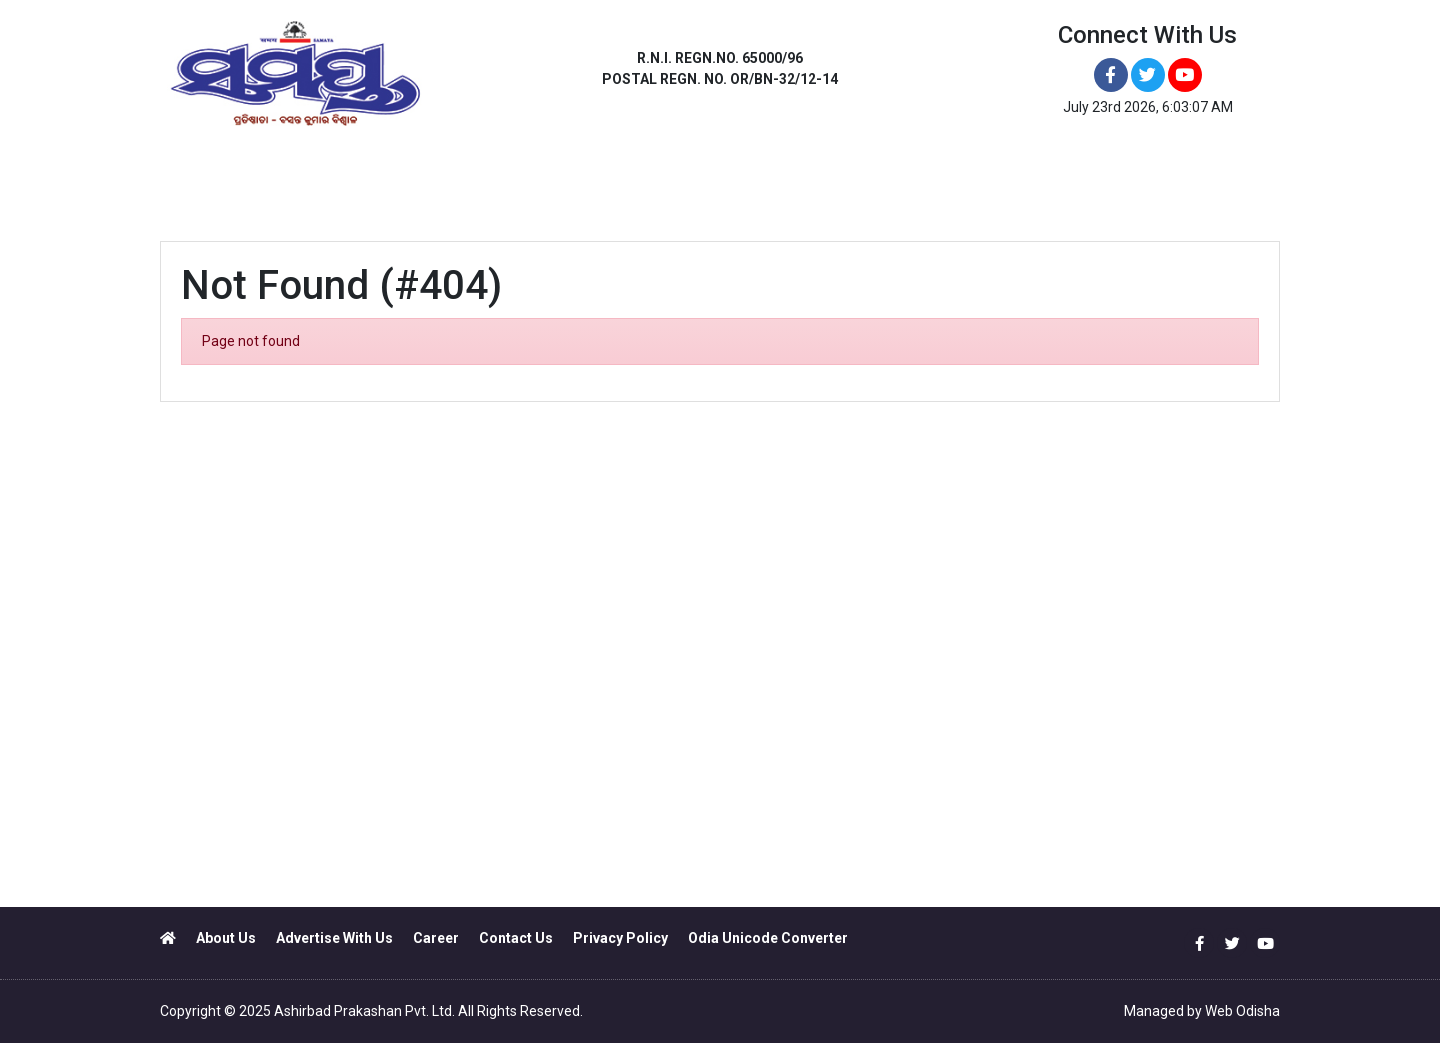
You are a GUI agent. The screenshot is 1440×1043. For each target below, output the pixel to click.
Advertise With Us (334, 938)
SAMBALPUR (811, 177)
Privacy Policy (620, 938)
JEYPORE (705, 177)
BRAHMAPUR (599, 177)
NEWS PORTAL (966, 177)
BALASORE (487, 177)
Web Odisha (1242, 1011)
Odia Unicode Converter (768, 938)
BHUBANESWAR (289, 177)
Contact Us (516, 938)
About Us (226, 938)
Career (436, 938)
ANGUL (396, 177)
